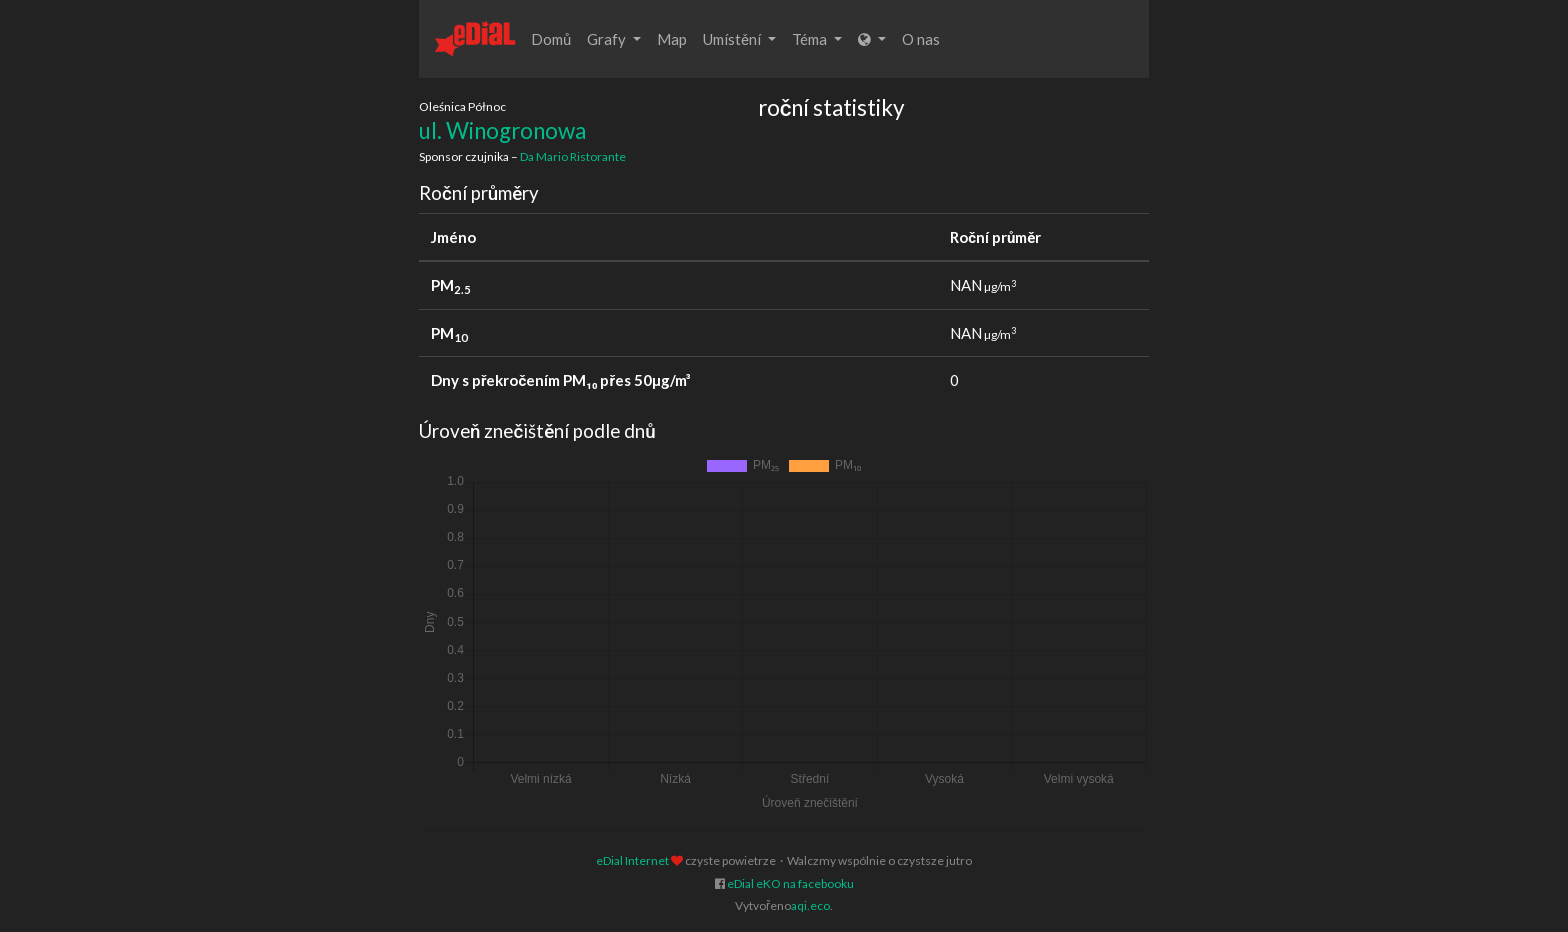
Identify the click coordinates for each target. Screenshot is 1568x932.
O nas (921, 39)
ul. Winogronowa (502, 130)
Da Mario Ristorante (573, 156)
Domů (551, 39)
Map (672, 39)
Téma (817, 39)
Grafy (614, 39)
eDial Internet (632, 860)
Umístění (739, 39)
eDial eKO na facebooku (790, 883)
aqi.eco (810, 905)
